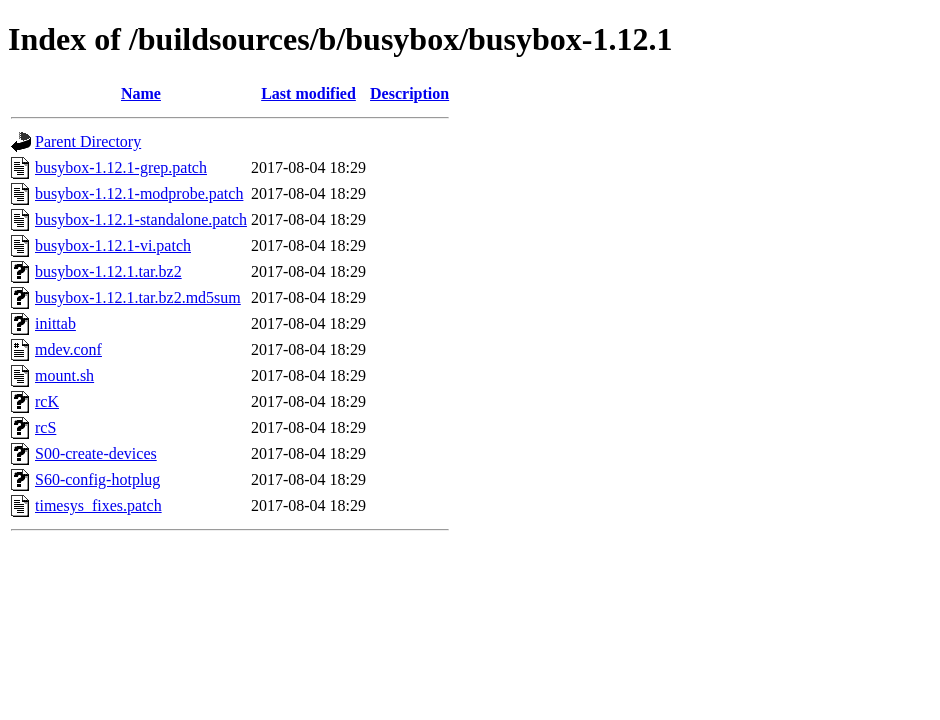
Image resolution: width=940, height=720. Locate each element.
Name (141, 93)
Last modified (308, 93)
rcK (47, 401)
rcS (45, 427)
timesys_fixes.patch (98, 505)
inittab (55, 323)
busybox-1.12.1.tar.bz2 (108, 271)
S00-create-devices (96, 453)
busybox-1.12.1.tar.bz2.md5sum (138, 297)
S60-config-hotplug (97, 479)
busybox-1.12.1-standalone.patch (141, 219)
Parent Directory (88, 141)
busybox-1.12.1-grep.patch (121, 167)
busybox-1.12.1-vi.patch (113, 245)
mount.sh (64, 375)
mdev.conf (68, 349)
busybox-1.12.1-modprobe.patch (139, 193)
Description (409, 93)
